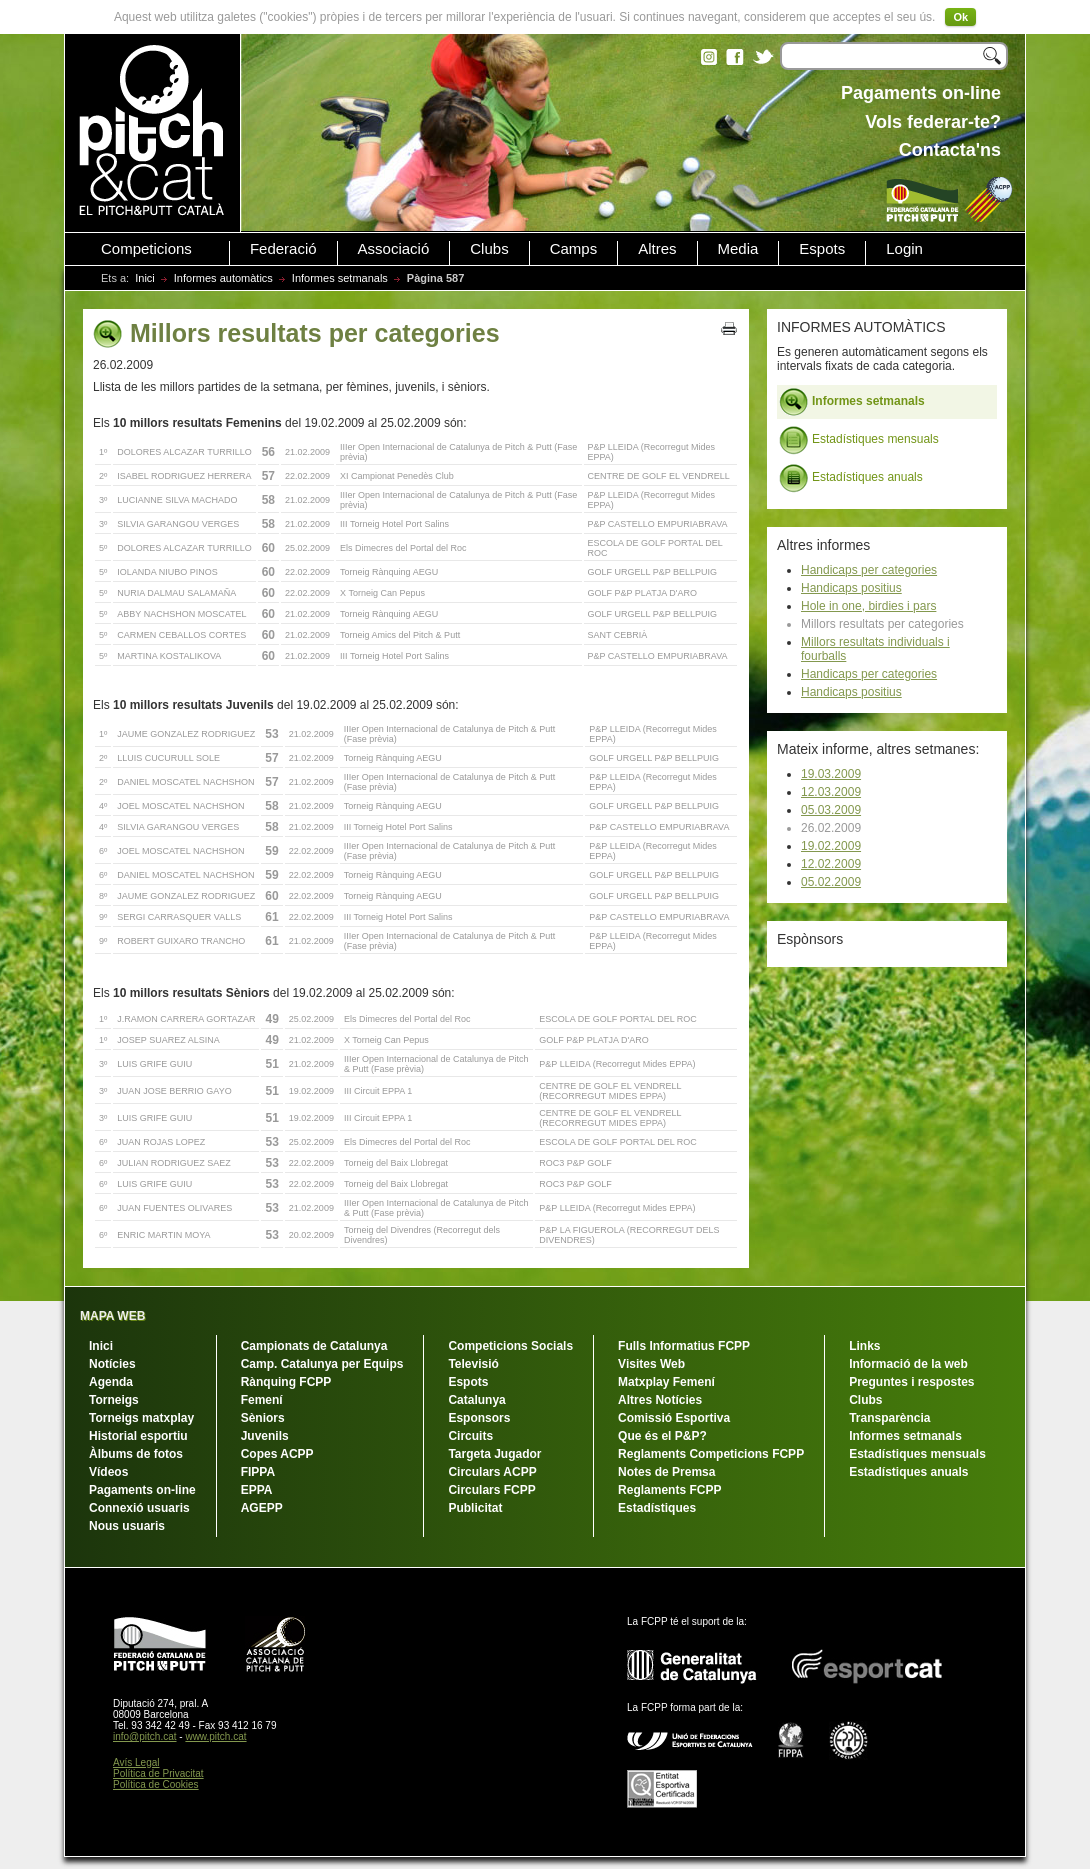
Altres (657, 249)
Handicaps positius (851, 588)
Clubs (489, 249)
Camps (574, 249)
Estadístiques (657, 1508)
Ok (960, 17)
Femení (262, 1400)
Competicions (146, 249)
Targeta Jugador (494, 1454)
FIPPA (258, 1472)
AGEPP (262, 1508)
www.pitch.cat (215, 1736)
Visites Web (651, 1364)
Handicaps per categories (869, 570)
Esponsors (479, 1418)
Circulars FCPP (491, 1490)
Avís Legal (136, 1762)
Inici (145, 278)
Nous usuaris (127, 1526)
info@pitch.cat (145, 1736)
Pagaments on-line (142, 1490)
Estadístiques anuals (851, 478)
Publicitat (475, 1508)
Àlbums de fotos (136, 1454)
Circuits (470, 1436)
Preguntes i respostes (911, 1382)
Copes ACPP (277, 1454)
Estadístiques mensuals (859, 440)
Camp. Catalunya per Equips (322, 1364)
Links (864, 1346)
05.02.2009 (831, 882)
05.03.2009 (831, 810)
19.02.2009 (831, 846)
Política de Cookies (156, 1784)
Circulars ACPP (492, 1472)
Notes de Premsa (666, 1472)
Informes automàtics (223, 278)
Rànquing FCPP (286, 1382)
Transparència (889, 1418)
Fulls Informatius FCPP (684, 1346)
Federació (283, 249)
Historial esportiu (138, 1436)
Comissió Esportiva (674, 1418)
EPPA (257, 1490)
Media (738, 249)
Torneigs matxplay (141, 1418)
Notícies (112, 1364)
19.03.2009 (831, 774)
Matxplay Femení (666, 1382)
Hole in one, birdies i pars (868, 606)
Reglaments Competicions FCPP (711, 1454)
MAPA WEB (112, 1316)
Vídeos (108, 1472)
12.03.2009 (831, 792)
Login (904, 249)
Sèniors (263, 1418)
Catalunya (476, 1400)
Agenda (111, 1382)
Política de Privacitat (158, 1773)
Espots (822, 249)
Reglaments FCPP (669, 1490)
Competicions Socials (510, 1346)
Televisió (473, 1364)
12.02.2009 (831, 864)
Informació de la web (908, 1364)
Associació (394, 249)
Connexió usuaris (139, 1508)
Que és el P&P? (662, 1436)
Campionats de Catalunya (314, 1346)
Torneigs (114, 1400)
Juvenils (265, 1436)
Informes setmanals (340, 278)
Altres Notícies (660, 1400)
